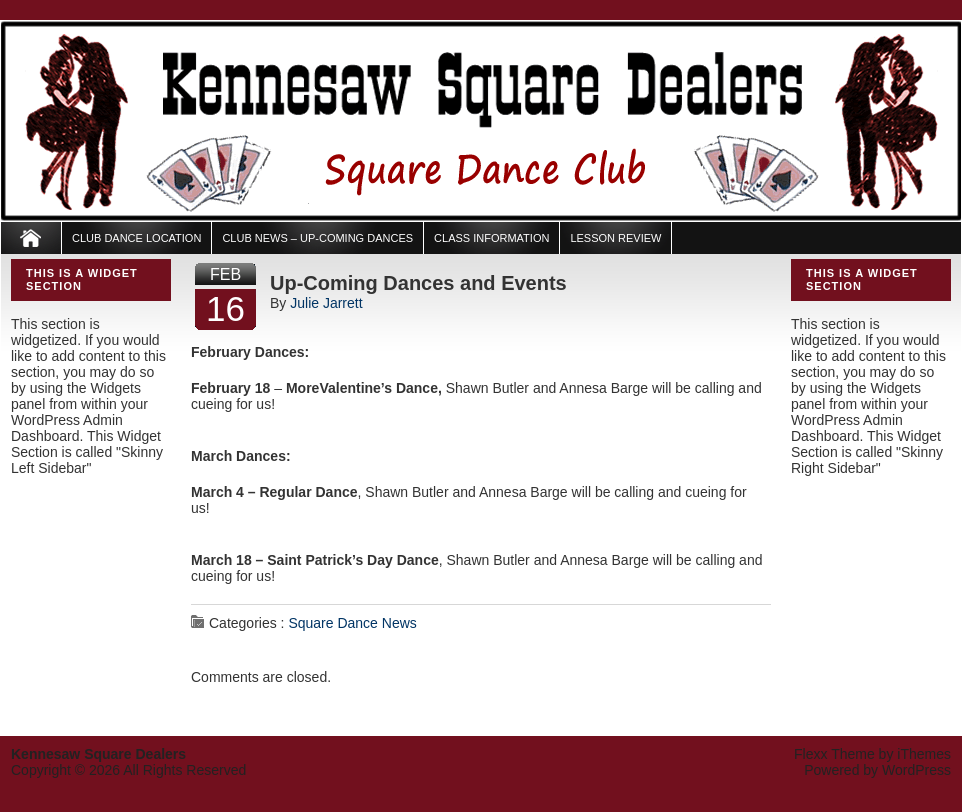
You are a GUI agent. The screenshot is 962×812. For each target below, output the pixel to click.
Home (31, 238)
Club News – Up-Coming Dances (317, 238)
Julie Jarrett (326, 303)
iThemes (924, 754)
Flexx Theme (834, 754)
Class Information (491, 238)
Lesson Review (615, 238)
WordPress (916, 770)
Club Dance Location (136, 238)
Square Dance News (352, 623)
